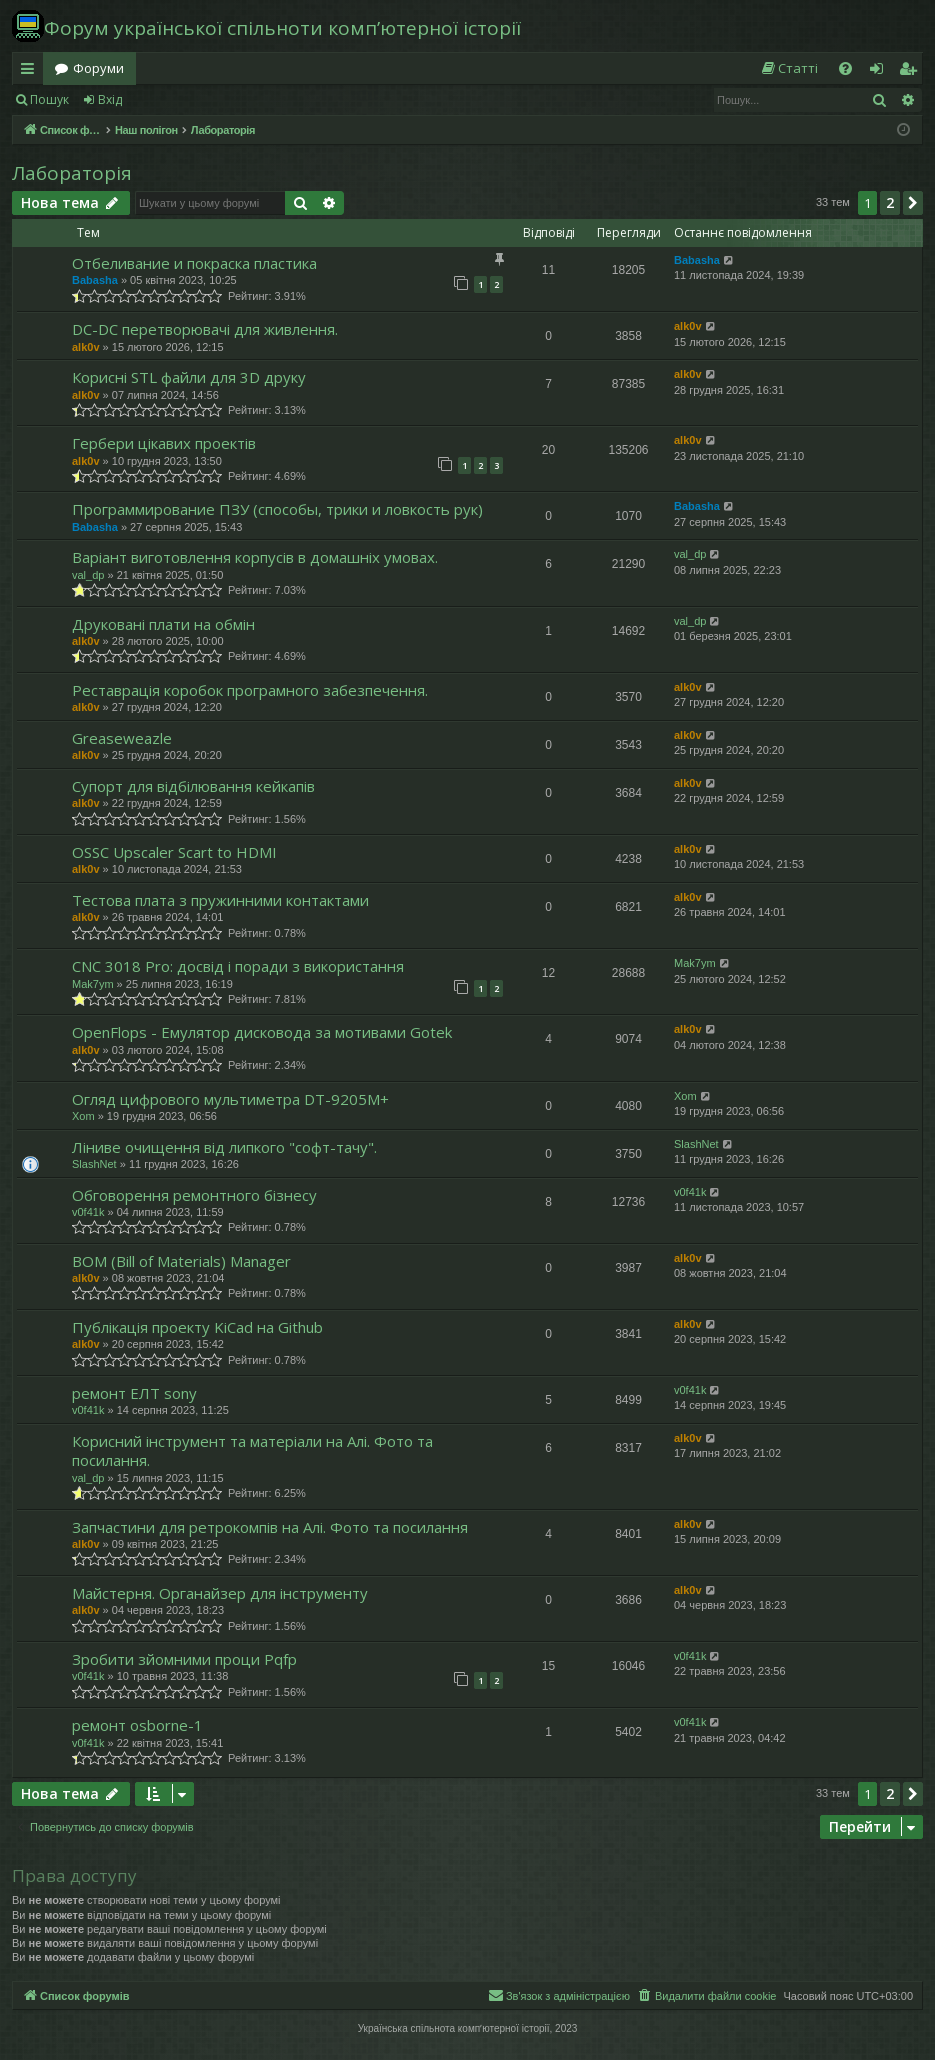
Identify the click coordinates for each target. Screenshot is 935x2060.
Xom (83, 1116)
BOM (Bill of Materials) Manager (181, 1261)
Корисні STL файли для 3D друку (189, 377)
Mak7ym (93, 984)
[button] (913, 203)
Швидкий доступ (31, 72)
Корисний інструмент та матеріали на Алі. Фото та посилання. (252, 1450)
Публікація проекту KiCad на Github (197, 1327)
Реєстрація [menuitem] (912, 72)
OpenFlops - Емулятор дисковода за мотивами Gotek (262, 1032)
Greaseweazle (122, 738)
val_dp (88, 575)
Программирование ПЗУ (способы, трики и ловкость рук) (277, 509)
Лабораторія (72, 173)
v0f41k (88, 1212)
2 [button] (890, 202)
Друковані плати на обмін (163, 624)
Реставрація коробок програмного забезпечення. (250, 690)
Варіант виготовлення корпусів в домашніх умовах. (255, 557)
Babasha (95, 280)
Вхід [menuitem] (883, 72)
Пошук (49, 99)
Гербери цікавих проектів (164, 443)
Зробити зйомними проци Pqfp (184, 1659)
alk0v (86, 347)
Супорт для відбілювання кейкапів (193, 786)
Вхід (110, 99)
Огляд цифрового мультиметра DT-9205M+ (230, 1099)
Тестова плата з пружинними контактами (220, 900)
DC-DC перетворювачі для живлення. (205, 329)
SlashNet (94, 1164)
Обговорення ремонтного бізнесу (194, 1195)
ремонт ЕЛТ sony (134, 1393)
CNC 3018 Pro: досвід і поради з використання (238, 966)
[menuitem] (789, 68)
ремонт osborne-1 (137, 1725)
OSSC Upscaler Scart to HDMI (174, 852)
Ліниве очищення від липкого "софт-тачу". (224, 1147)
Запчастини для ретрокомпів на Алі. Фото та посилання (270, 1527)
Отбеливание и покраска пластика (194, 263)
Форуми (98, 68)
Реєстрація (182, 99)
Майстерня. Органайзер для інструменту (220, 1593)
